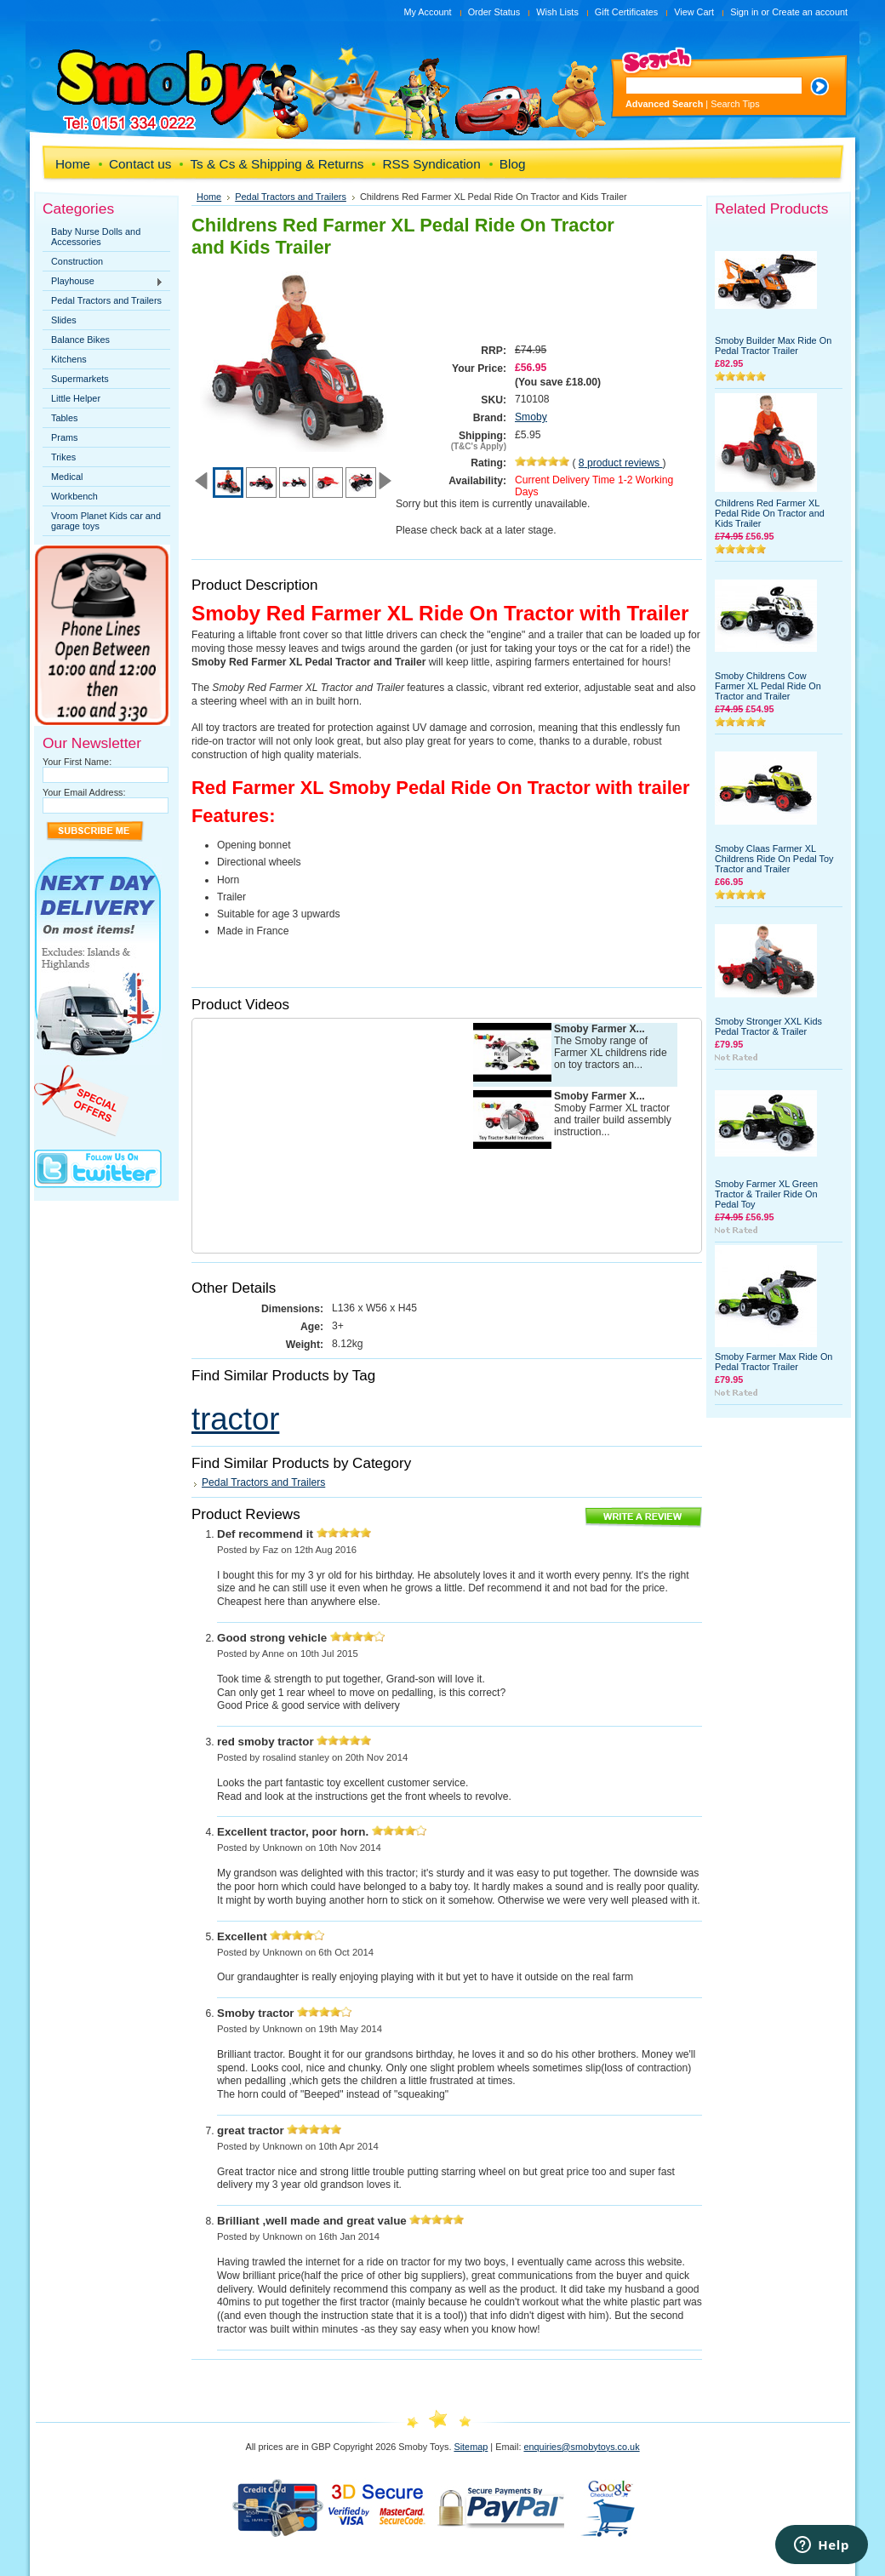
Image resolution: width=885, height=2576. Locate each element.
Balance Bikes (80, 339)
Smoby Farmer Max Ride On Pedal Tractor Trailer (773, 1361)
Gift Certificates (626, 12)
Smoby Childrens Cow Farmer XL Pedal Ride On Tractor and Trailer (768, 686)
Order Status (494, 12)
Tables (64, 418)
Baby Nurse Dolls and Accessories (95, 236)
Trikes (63, 457)
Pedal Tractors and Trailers (106, 300)
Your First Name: (77, 762)
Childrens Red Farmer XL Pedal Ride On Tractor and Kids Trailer (770, 513)
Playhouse (103, 282)
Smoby (531, 417)
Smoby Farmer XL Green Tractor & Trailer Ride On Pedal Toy (766, 1194)
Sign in (744, 12)
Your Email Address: (84, 792)
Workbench (74, 496)
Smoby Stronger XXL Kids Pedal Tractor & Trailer (768, 1026)
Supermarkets (80, 379)
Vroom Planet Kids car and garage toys (106, 521)
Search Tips (735, 104)
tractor (235, 1419)
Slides (64, 320)
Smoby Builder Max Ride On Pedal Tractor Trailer (773, 345)
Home (209, 196)
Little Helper (75, 398)
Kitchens (69, 359)
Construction (77, 261)
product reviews (621, 463)
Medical (67, 476)
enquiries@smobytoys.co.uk (581, 2447)
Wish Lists (557, 12)
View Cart (694, 12)
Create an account (810, 12)
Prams (64, 437)
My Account (427, 12)
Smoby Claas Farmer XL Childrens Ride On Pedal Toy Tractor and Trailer (774, 858)
